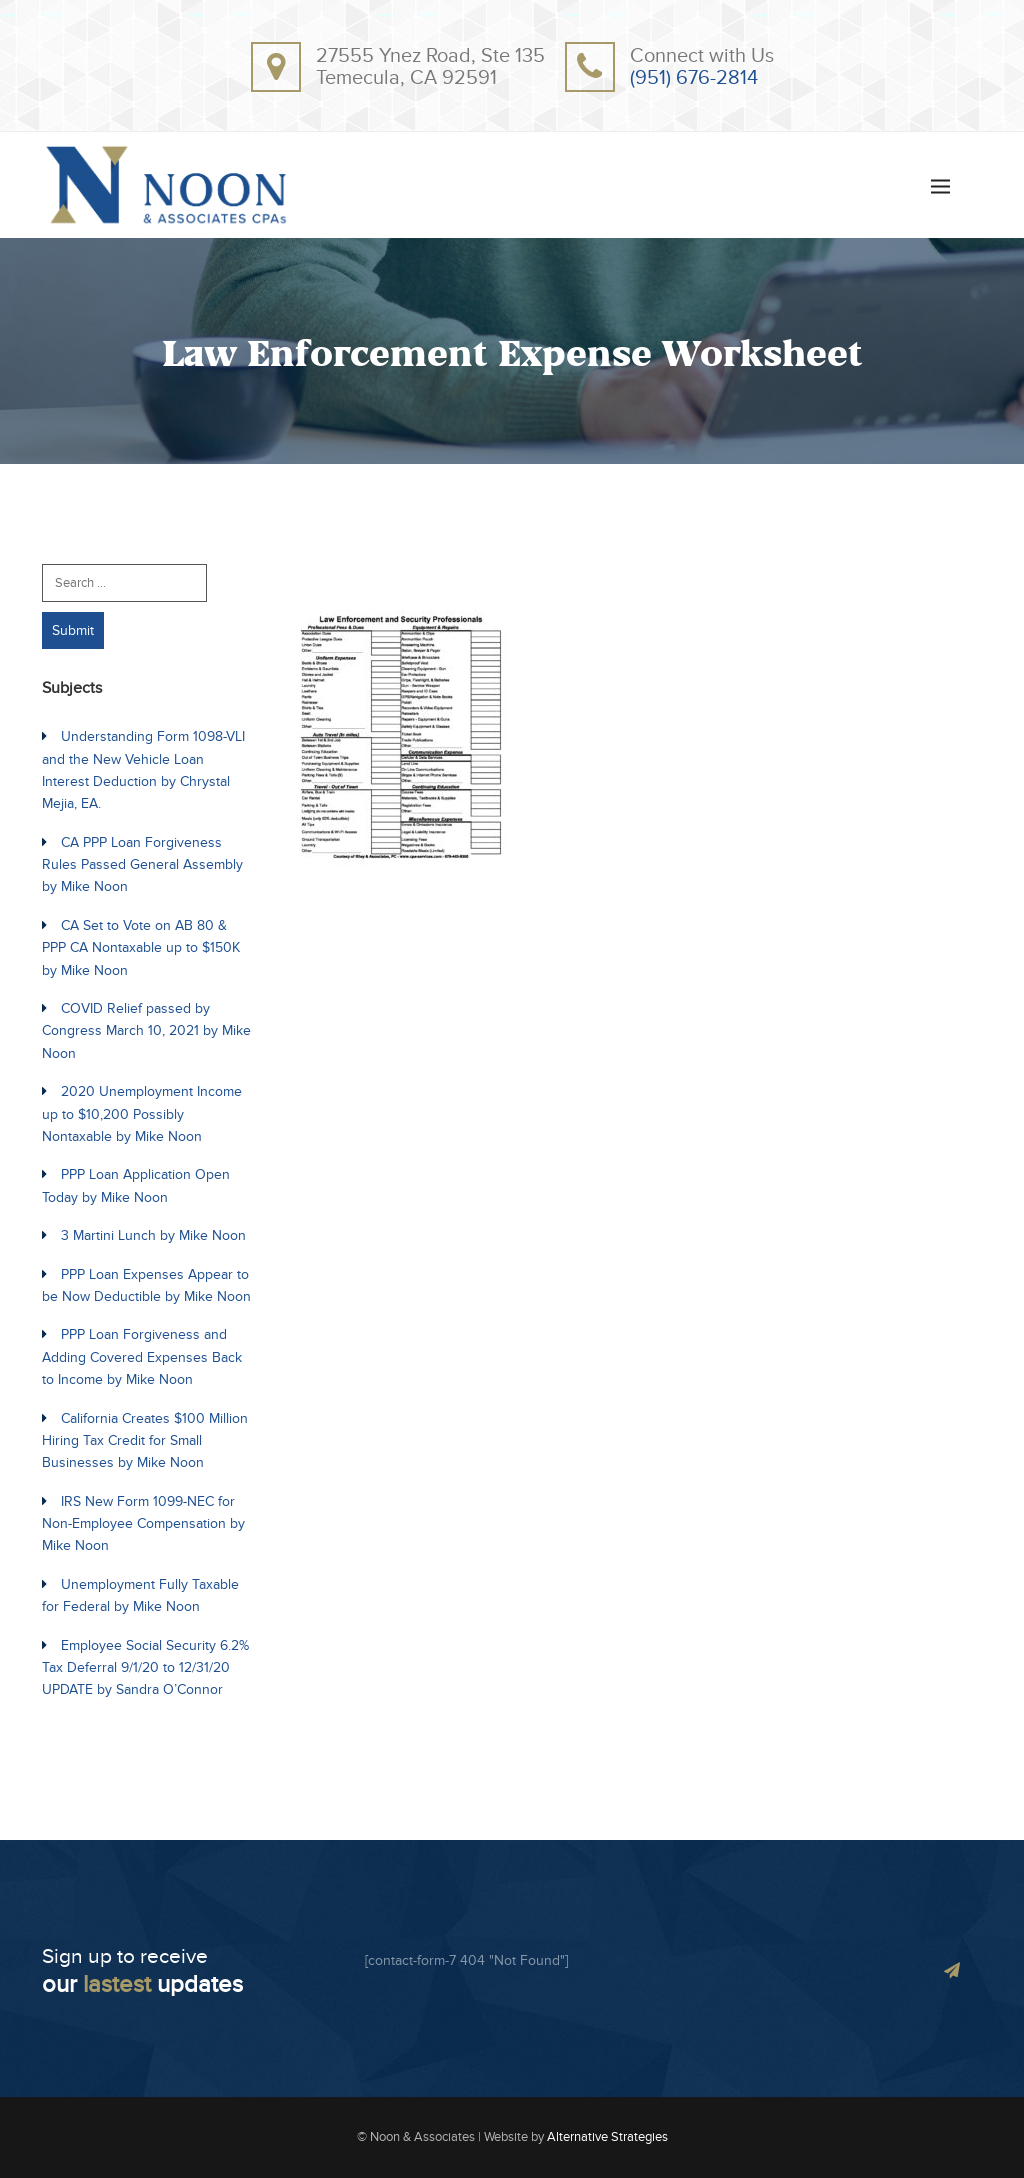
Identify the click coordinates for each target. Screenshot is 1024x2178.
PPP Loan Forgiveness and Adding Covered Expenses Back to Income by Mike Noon (142, 1357)
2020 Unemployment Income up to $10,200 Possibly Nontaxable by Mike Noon (142, 1114)
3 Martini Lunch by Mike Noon (153, 1235)
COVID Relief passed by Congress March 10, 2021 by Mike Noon (146, 1031)
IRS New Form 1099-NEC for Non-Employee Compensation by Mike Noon (143, 1524)
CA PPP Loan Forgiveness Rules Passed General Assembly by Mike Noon (142, 865)
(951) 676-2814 (694, 78)
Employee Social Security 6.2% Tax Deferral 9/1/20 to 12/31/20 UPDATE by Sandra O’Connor (145, 1668)
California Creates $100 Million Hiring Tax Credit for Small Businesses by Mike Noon (145, 1441)
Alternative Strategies (607, 2137)
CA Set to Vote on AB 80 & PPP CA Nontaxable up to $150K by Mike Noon (141, 948)
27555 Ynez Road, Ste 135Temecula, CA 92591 (430, 67)
